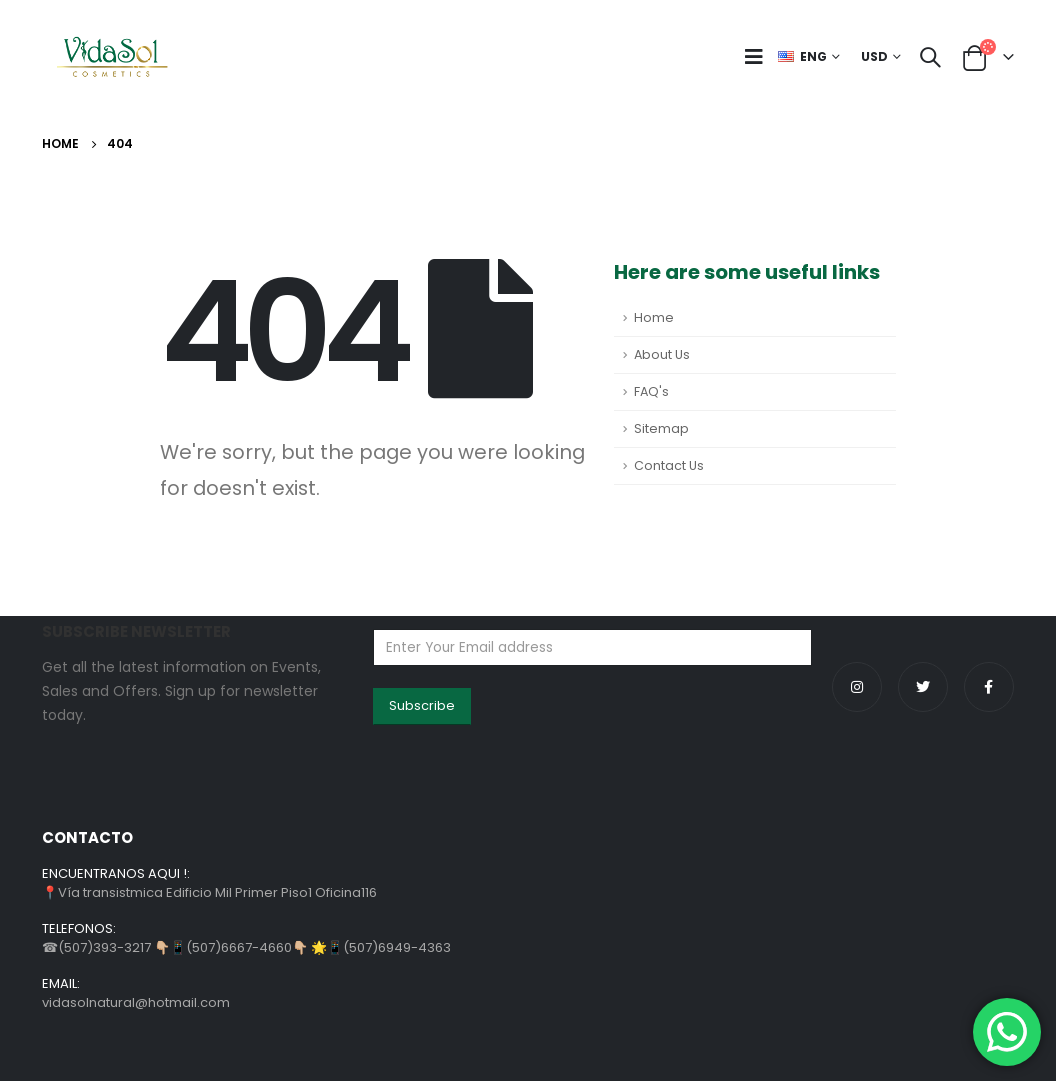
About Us (662, 354)
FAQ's (651, 391)
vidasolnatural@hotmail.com (136, 1002)
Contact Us (669, 465)
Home (654, 317)
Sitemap (661, 428)
